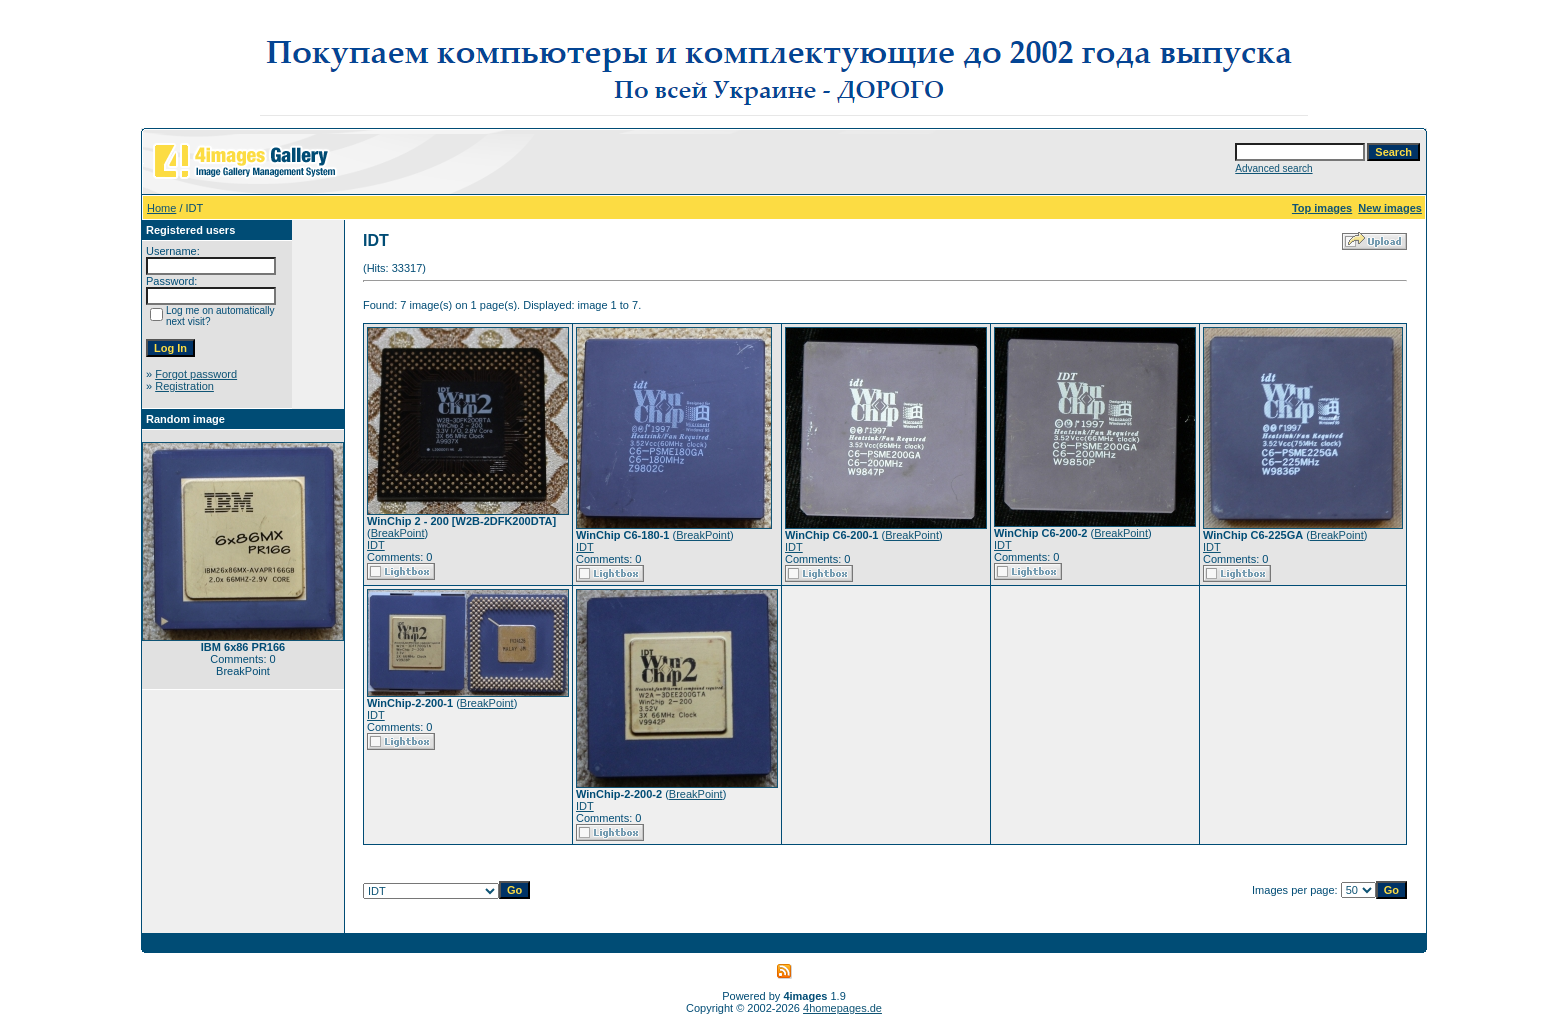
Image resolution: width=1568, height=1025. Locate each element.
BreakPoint (398, 533)
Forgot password (196, 374)
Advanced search (1273, 168)
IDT (376, 545)
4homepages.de (842, 1008)
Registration (184, 386)
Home (161, 208)
